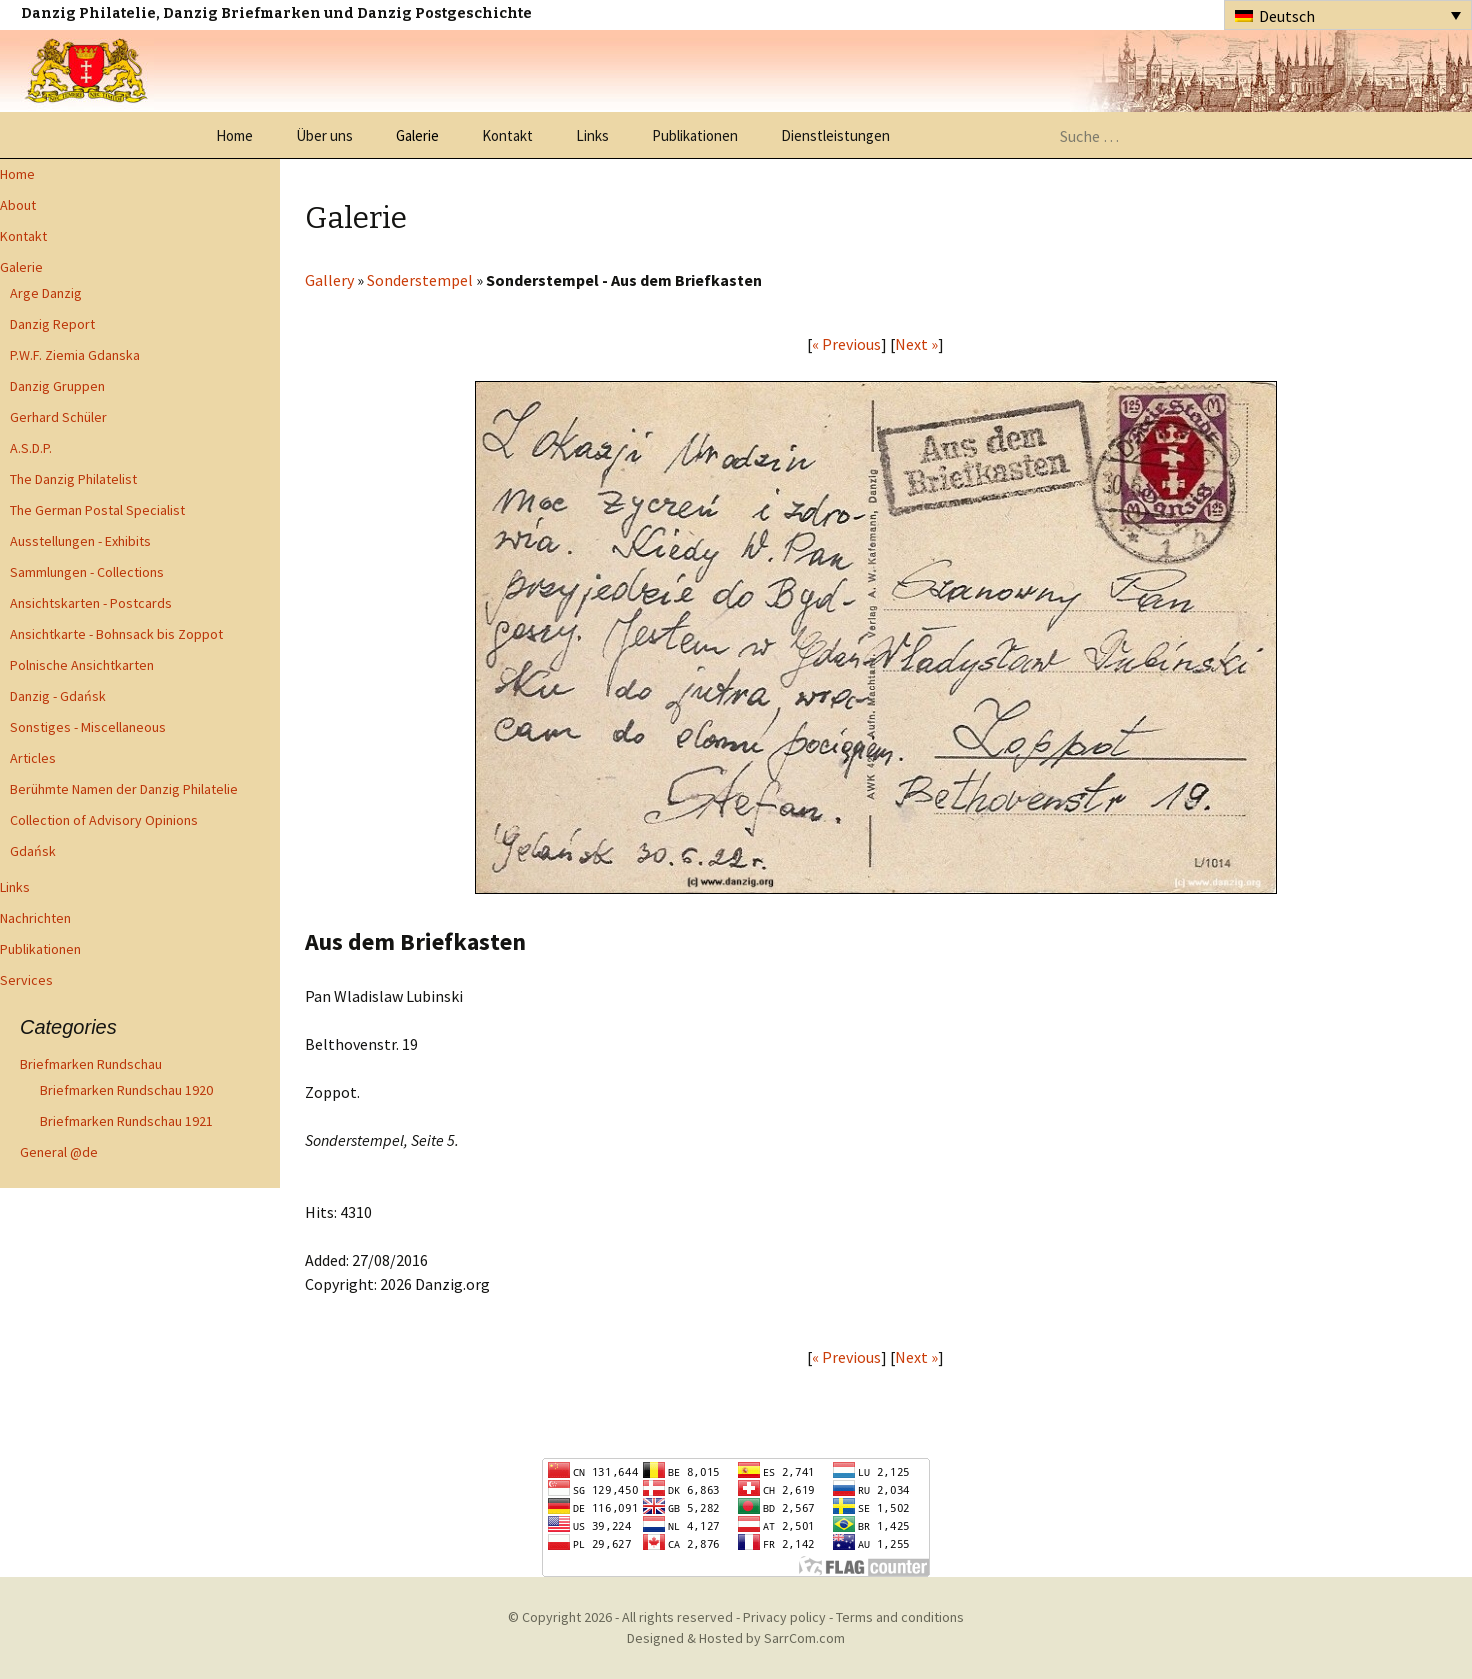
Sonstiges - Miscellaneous (88, 727)
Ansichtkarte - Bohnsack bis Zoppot (116, 634)
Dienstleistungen (835, 135)
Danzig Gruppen (57, 386)
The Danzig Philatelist (73, 479)
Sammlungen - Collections (87, 572)
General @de (59, 1152)
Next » (916, 344)
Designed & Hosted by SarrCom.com (736, 1638)
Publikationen (695, 135)
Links (592, 135)
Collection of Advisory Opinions (104, 820)
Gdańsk (33, 851)
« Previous (846, 344)
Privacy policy (784, 1617)
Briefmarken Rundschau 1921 (126, 1121)
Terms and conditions (900, 1617)
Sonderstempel (420, 280)
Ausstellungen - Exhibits (80, 541)
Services (26, 980)
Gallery (329, 280)
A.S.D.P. (31, 448)
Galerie (417, 135)
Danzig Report (52, 324)
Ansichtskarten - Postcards (91, 603)
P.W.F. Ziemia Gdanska (75, 355)
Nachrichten (35, 918)
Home (234, 135)
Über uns (324, 135)
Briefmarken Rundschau (91, 1064)
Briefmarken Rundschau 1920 (126, 1090)
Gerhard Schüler (58, 417)
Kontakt (507, 135)
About (18, 205)
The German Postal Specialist (97, 510)
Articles (33, 758)
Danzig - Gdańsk (58, 696)
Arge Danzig (46, 293)
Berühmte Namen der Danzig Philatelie (124, 789)
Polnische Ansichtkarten (82, 665)
